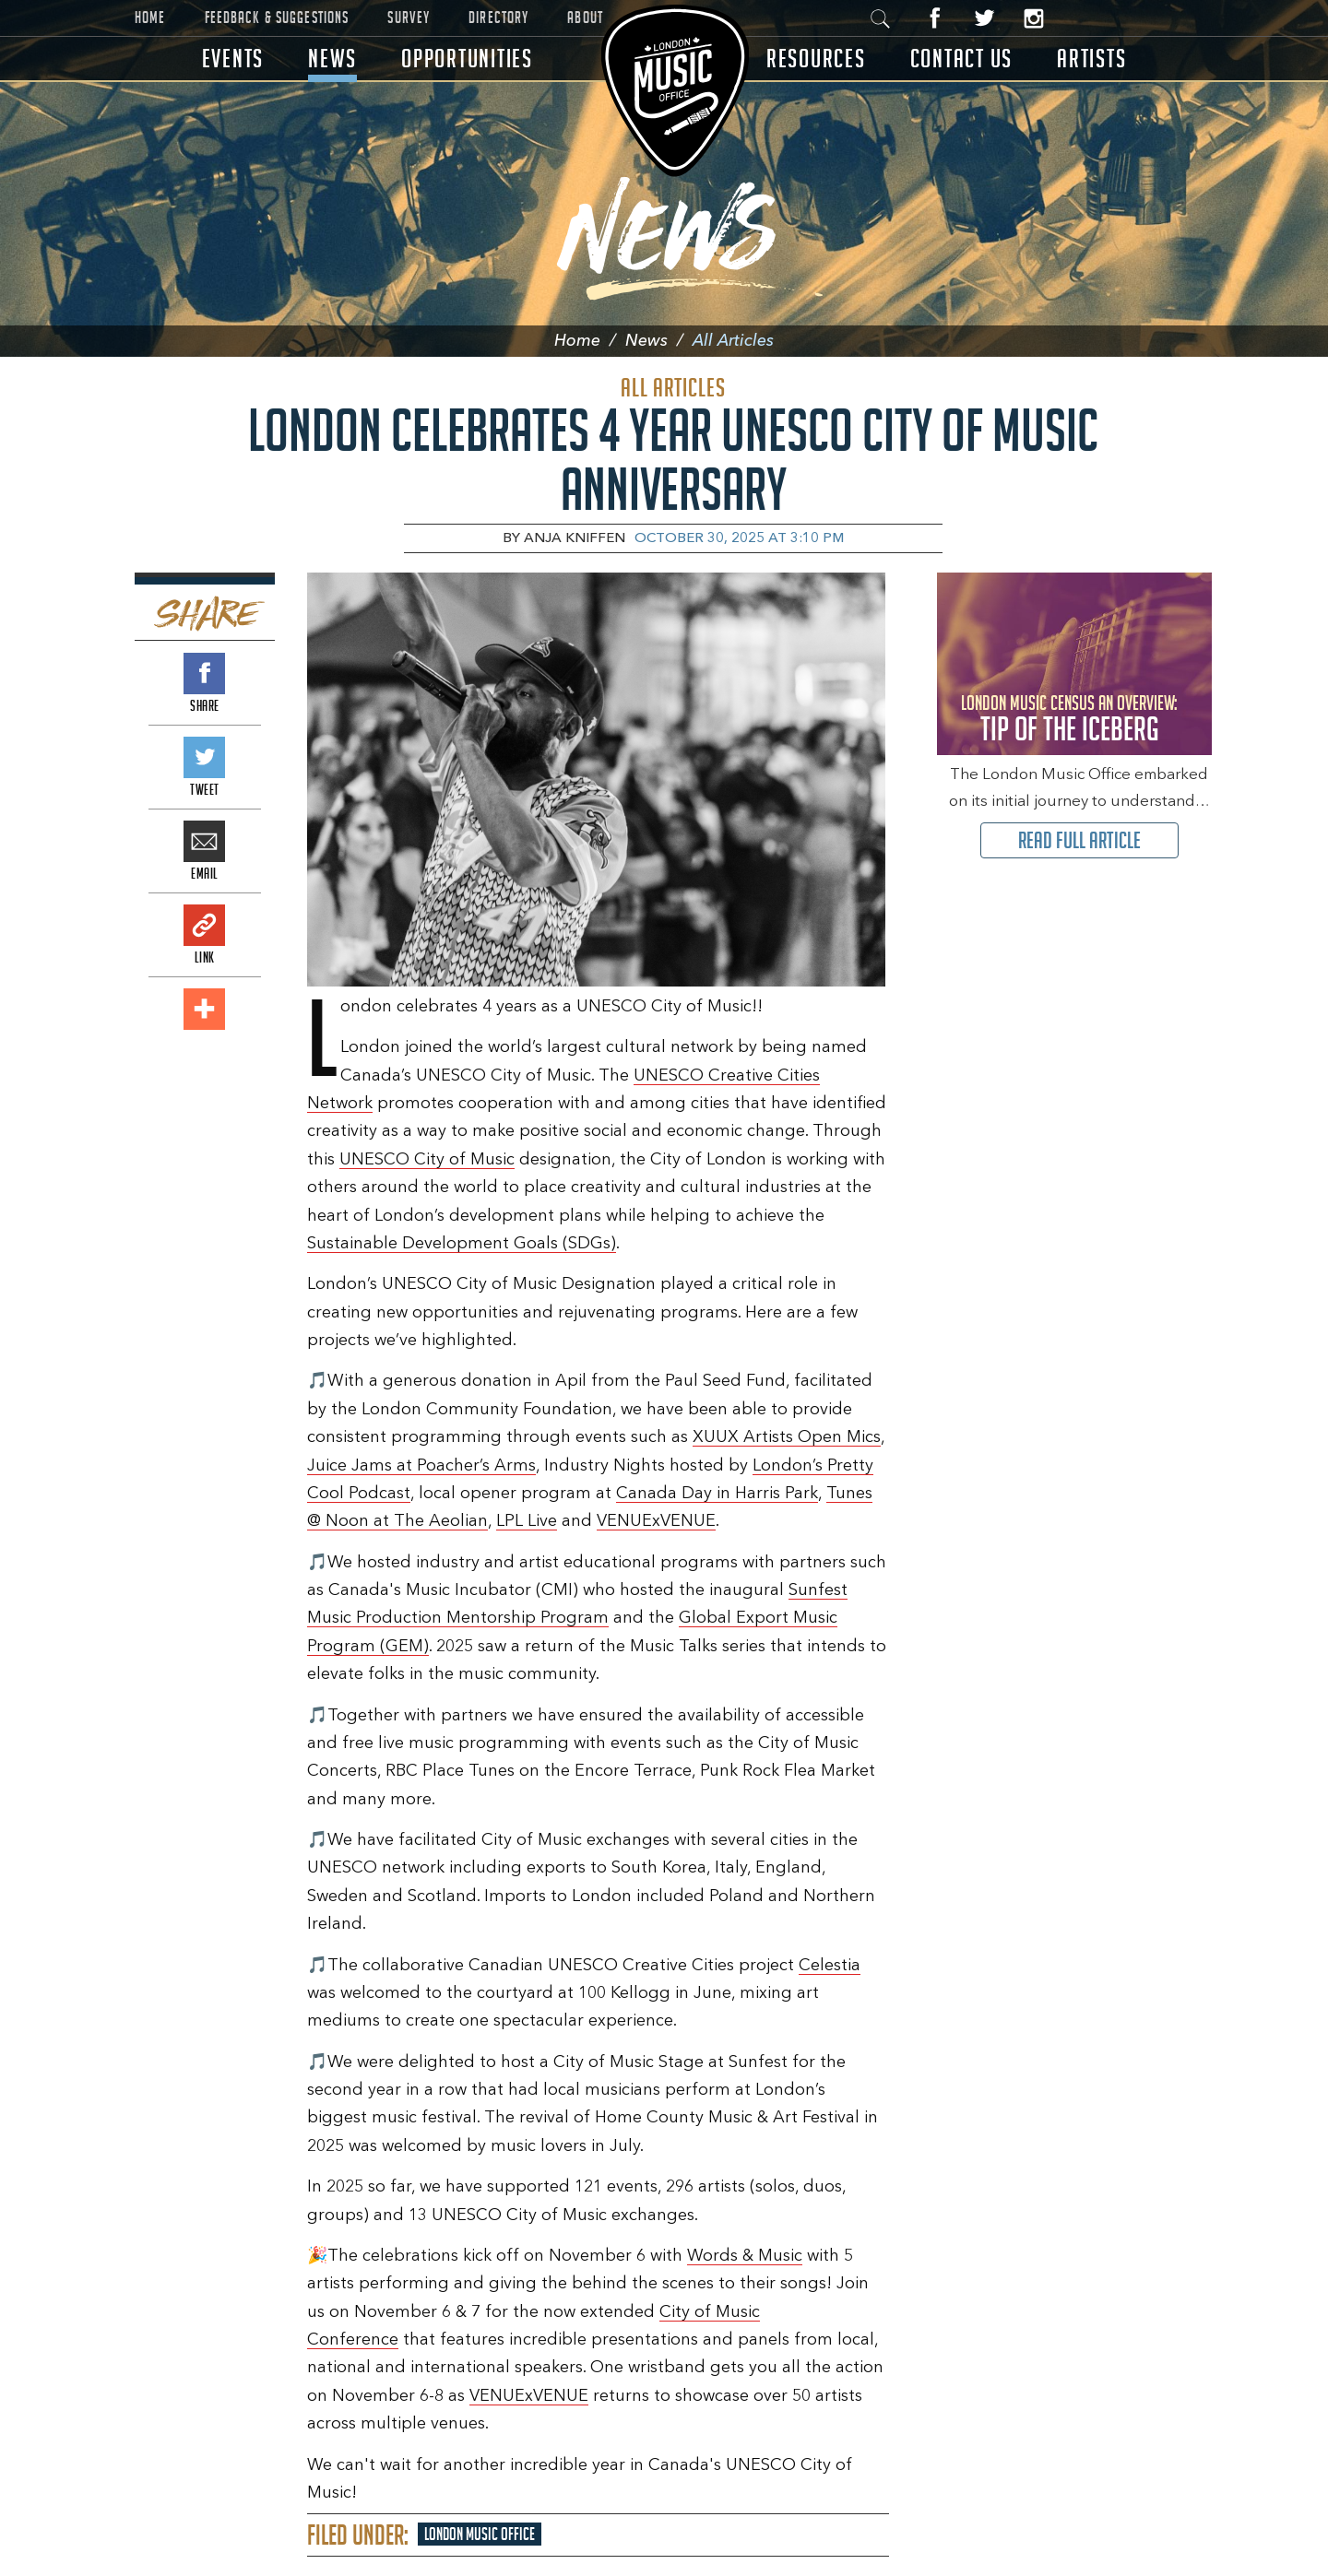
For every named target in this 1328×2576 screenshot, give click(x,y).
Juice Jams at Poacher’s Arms (421, 1466)
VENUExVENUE (656, 1521)
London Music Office (479, 2534)
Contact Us (962, 58)
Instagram (1033, 18)
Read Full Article (1079, 840)
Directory (498, 17)
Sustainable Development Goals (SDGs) (461, 1243)
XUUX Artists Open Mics (787, 1437)
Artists (1091, 58)
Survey (408, 17)
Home (150, 17)
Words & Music (744, 2256)
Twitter (984, 18)
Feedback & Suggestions (277, 17)
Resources (816, 58)
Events (233, 58)
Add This (204, 1009)
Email (204, 841)
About (585, 17)
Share (204, 673)
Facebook (935, 18)
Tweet (204, 757)
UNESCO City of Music (427, 1160)
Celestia (829, 1965)
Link (204, 925)
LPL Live (526, 1521)
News (332, 58)
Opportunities (467, 58)
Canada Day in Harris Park (717, 1493)
